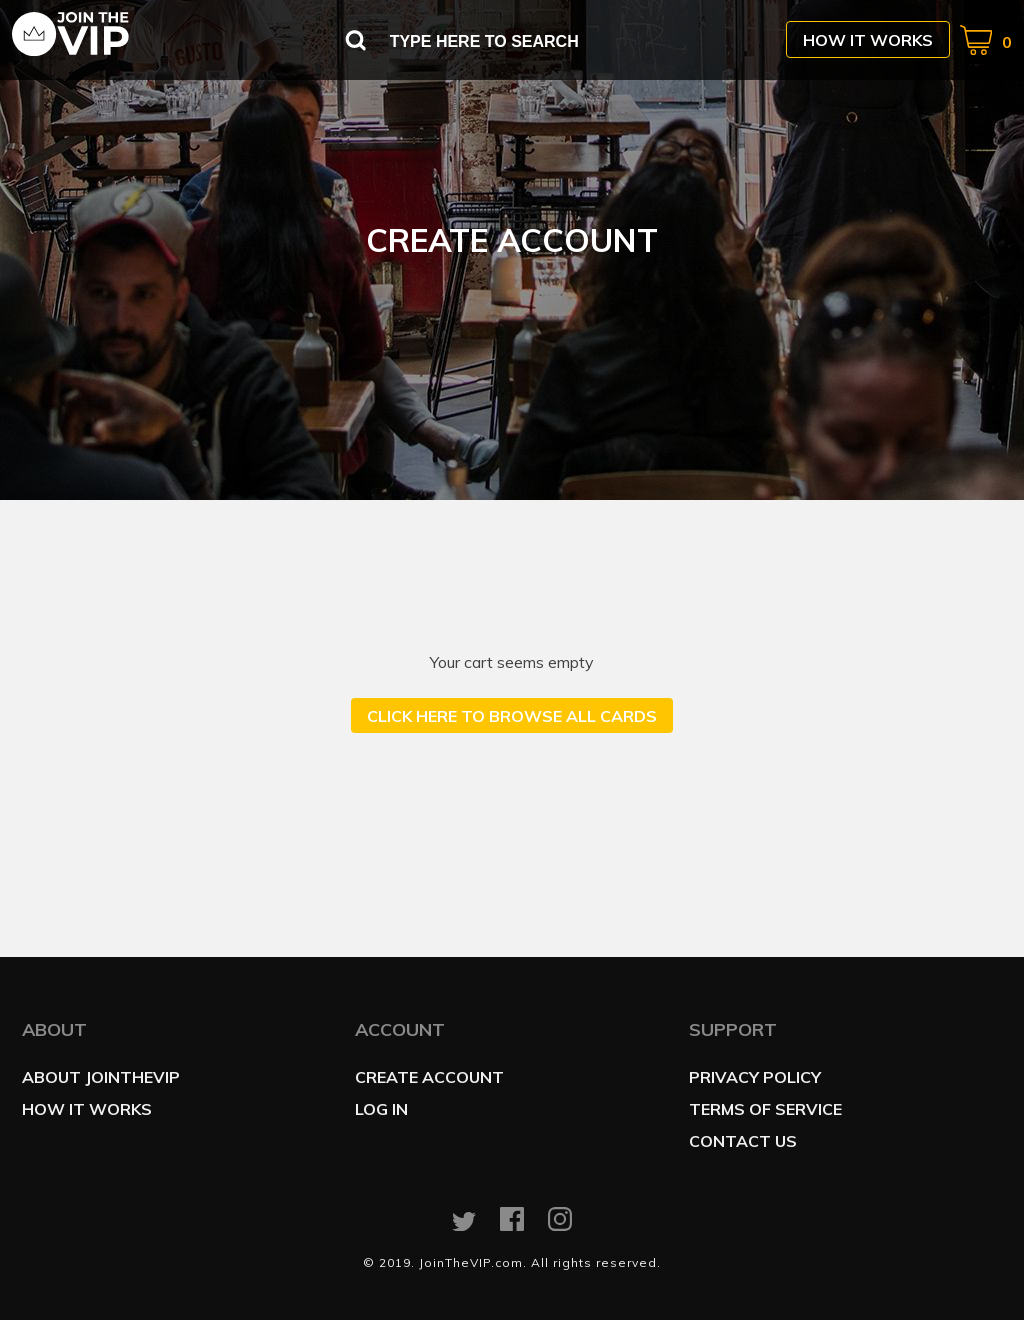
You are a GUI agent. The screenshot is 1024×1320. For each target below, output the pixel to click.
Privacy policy (755, 1077)
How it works (868, 40)
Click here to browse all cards (512, 716)
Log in (381, 1109)
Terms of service (765, 1109)
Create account (429, 1077)
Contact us (743, 1141)
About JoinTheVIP (101, 1077)
